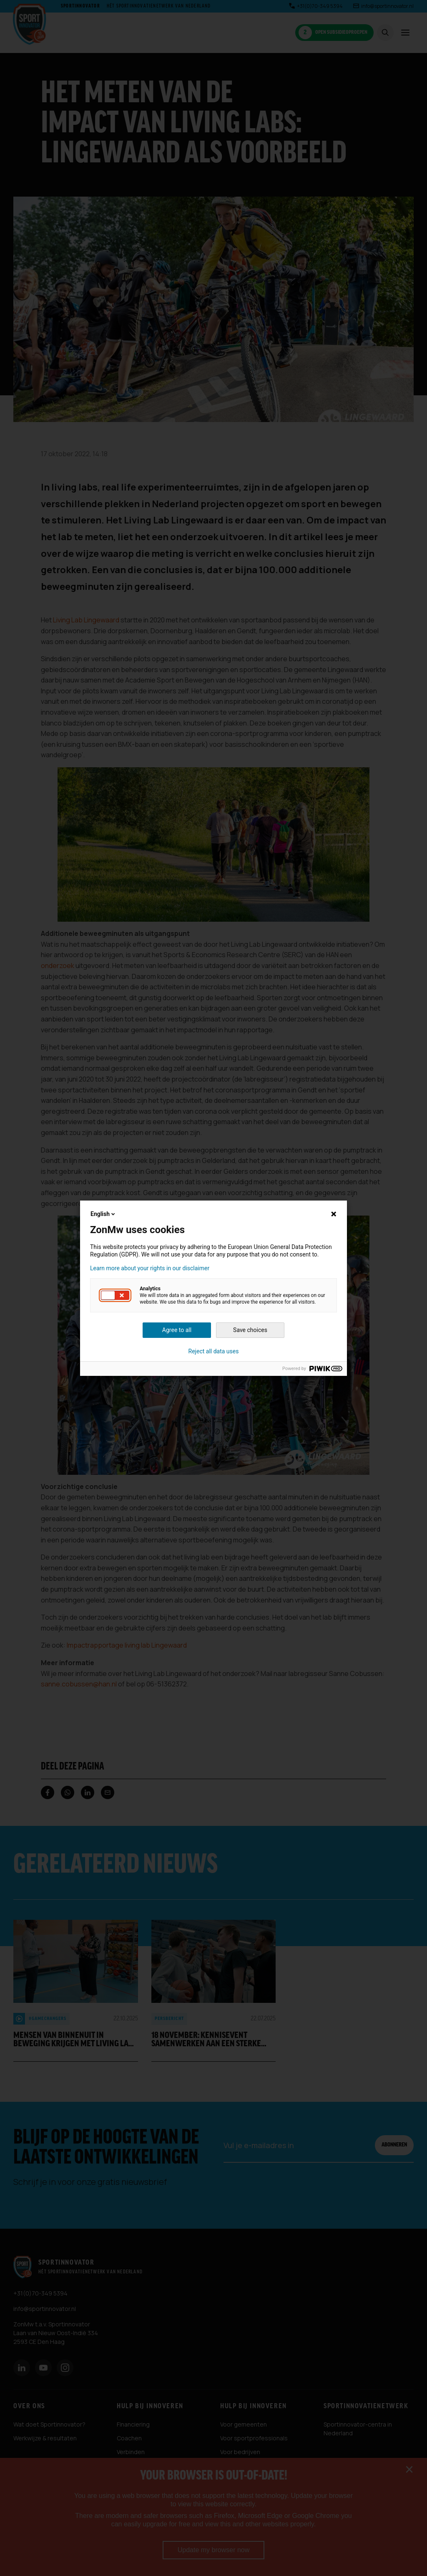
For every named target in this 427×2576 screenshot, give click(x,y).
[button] (115, 1295)
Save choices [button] (250, 1330)
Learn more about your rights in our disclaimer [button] (149, 1268)
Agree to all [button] (176, 1330)
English (103, 1214)
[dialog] (213, 1288)
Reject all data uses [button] (213, 1351)
